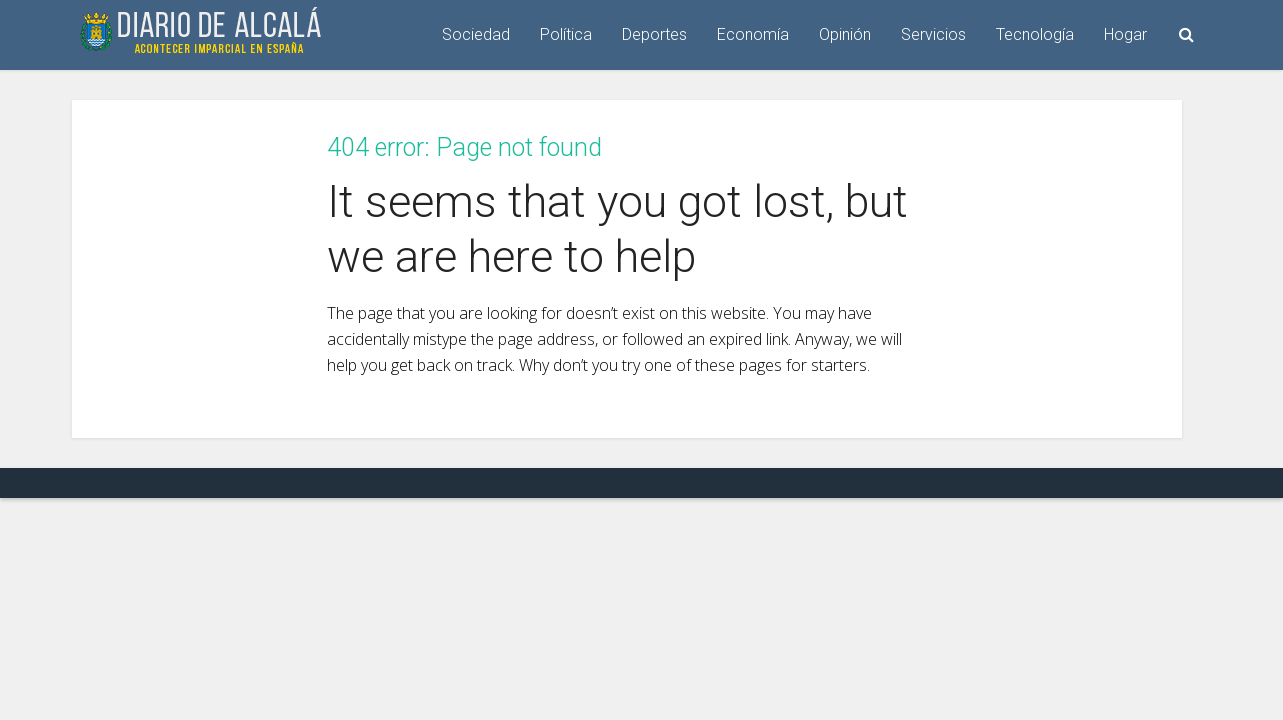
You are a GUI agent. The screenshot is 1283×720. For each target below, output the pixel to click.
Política (566, 34)
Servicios (933, 34)
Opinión (845, 34)
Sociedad (476, 34)
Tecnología (1035, 34)
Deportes (654, 34)
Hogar (1125, 34)
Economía (753, 34)
